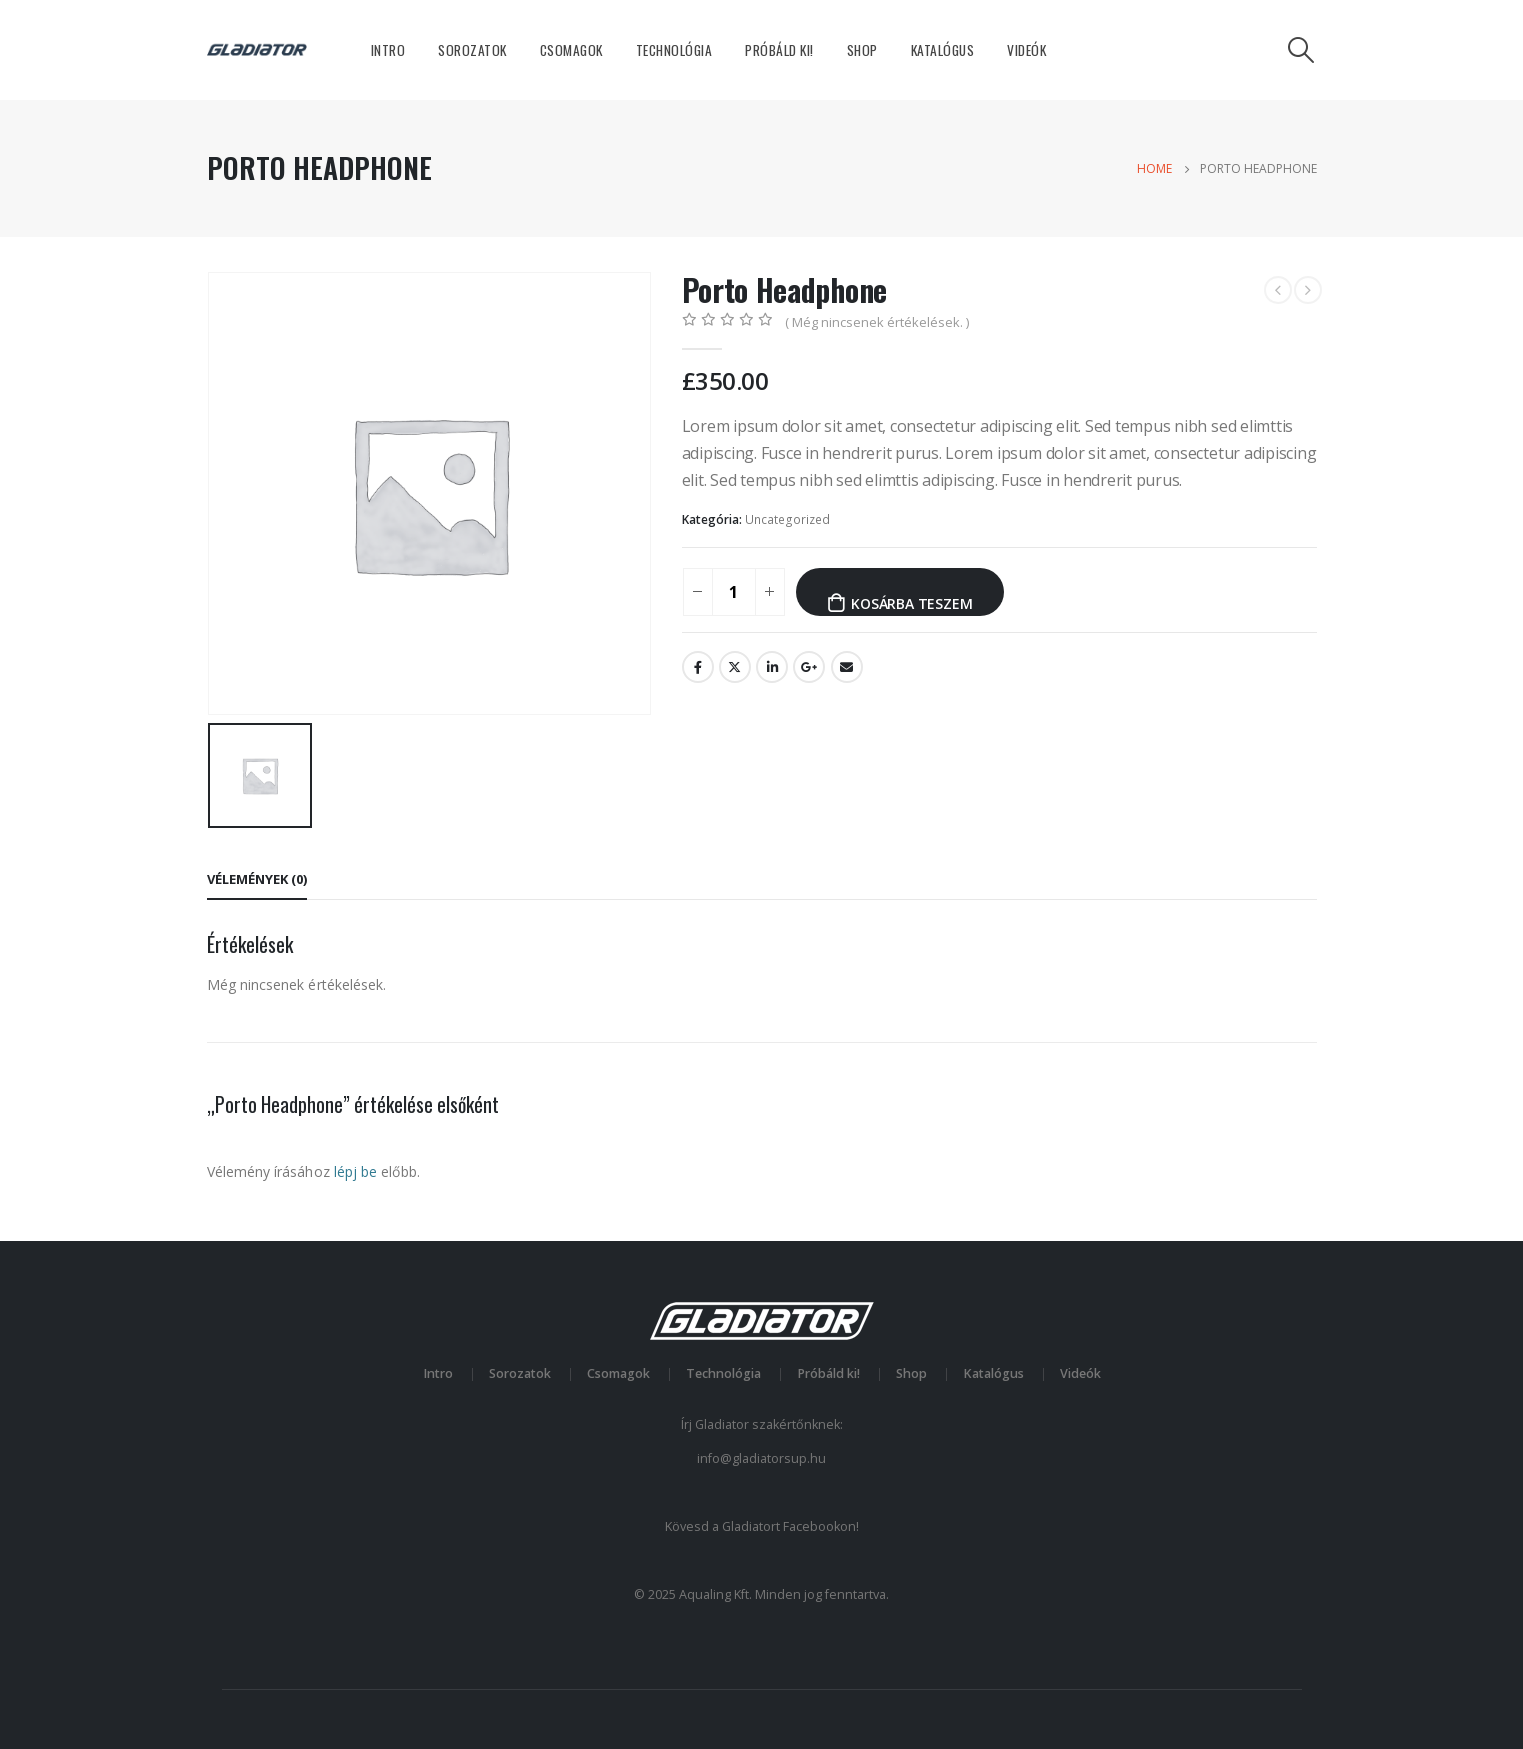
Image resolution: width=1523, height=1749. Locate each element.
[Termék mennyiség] (734, 592)
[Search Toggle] (1300, 50)
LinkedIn (772, 667)
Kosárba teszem (911, 603)
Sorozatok (472, 50)
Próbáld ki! (779, 50)
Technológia (674, 50)
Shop (862, 50)
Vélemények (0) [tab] (257, 879)
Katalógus (943, 50)
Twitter (735, 667)
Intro (388, 50)
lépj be (356, 1171)
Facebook (698, 667)
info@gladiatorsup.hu (761, 1458)
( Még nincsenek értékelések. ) (877, 322)
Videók (1026, 50)
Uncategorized (787, 519)
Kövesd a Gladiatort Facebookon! (762, 1526)
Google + (809, 667)
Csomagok (571, 50)
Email (847, 667)
